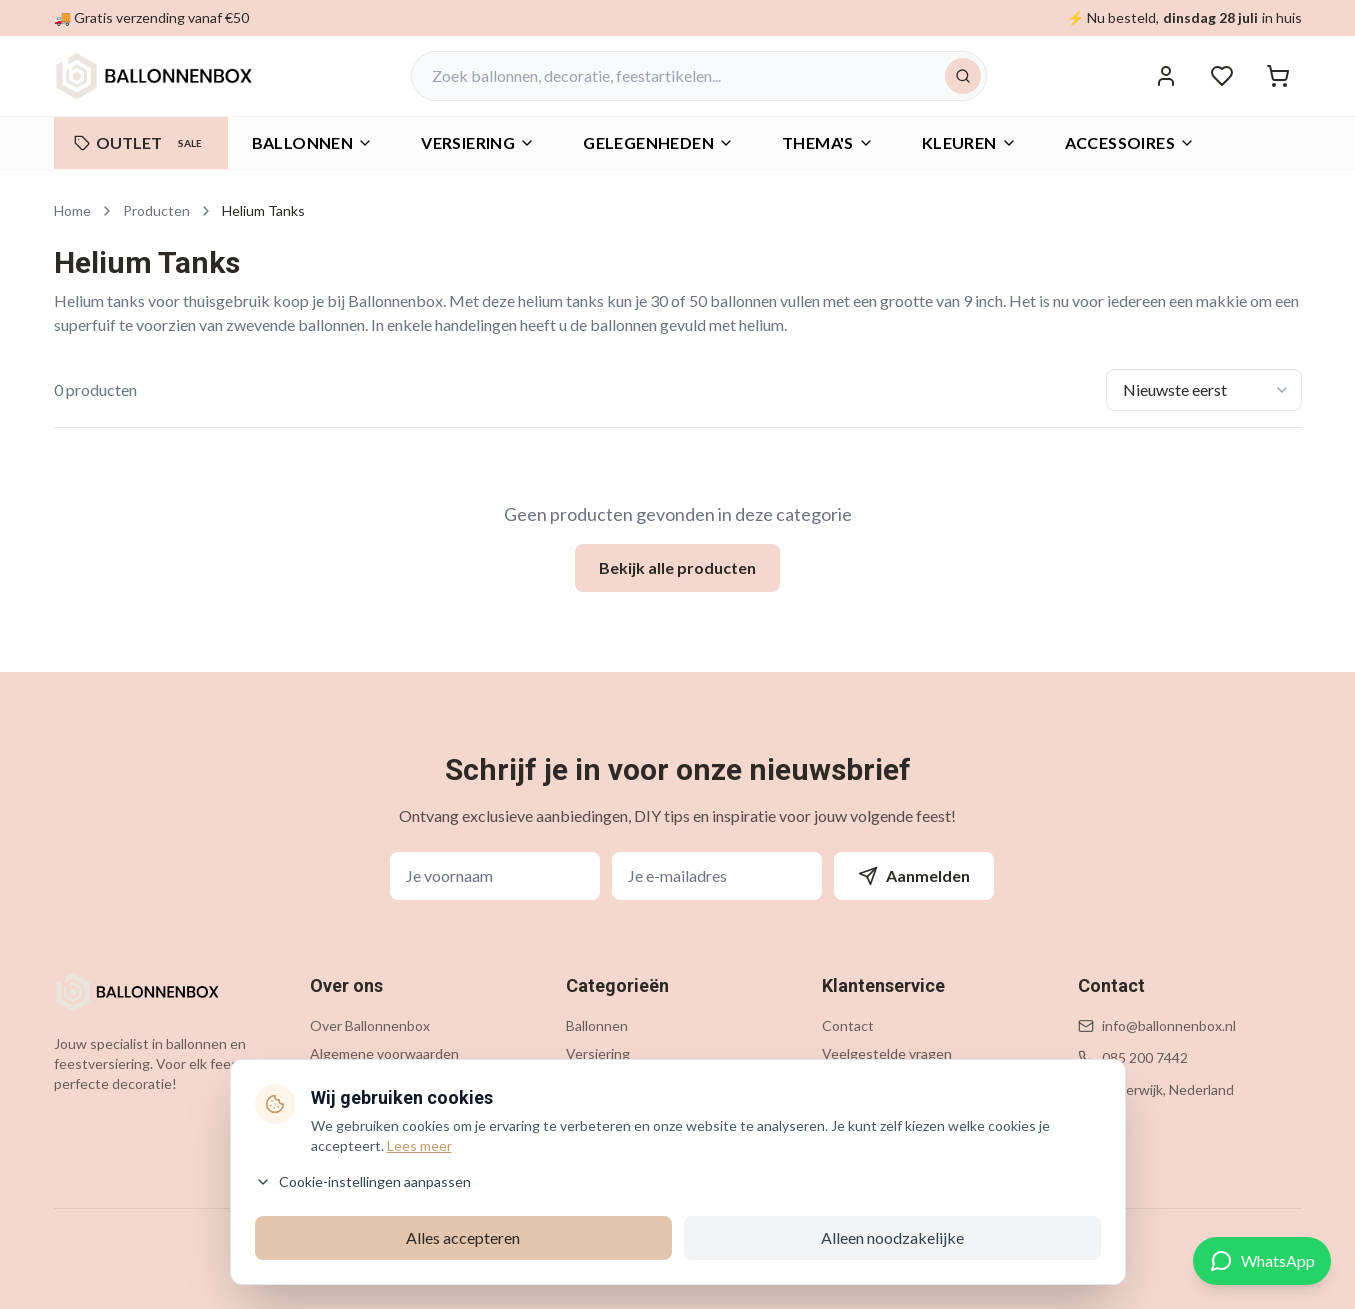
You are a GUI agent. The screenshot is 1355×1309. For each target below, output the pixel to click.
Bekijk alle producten (677, 567)
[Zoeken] (963, 76)
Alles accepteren (463, 1237)
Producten (156, 210)
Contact (848, 1025)
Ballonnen (313, 142)
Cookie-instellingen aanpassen (363, 1181)
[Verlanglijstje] (1222, 76)
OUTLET (141, 143)
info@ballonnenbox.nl (1169, 1025)
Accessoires (1130, 142)
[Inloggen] (1166, 76)
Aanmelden (914, 876)
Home (72, 210)
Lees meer (419, 1145)
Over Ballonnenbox (370, 1025)
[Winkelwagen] (1278, 76)
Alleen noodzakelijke (892, 1237)
